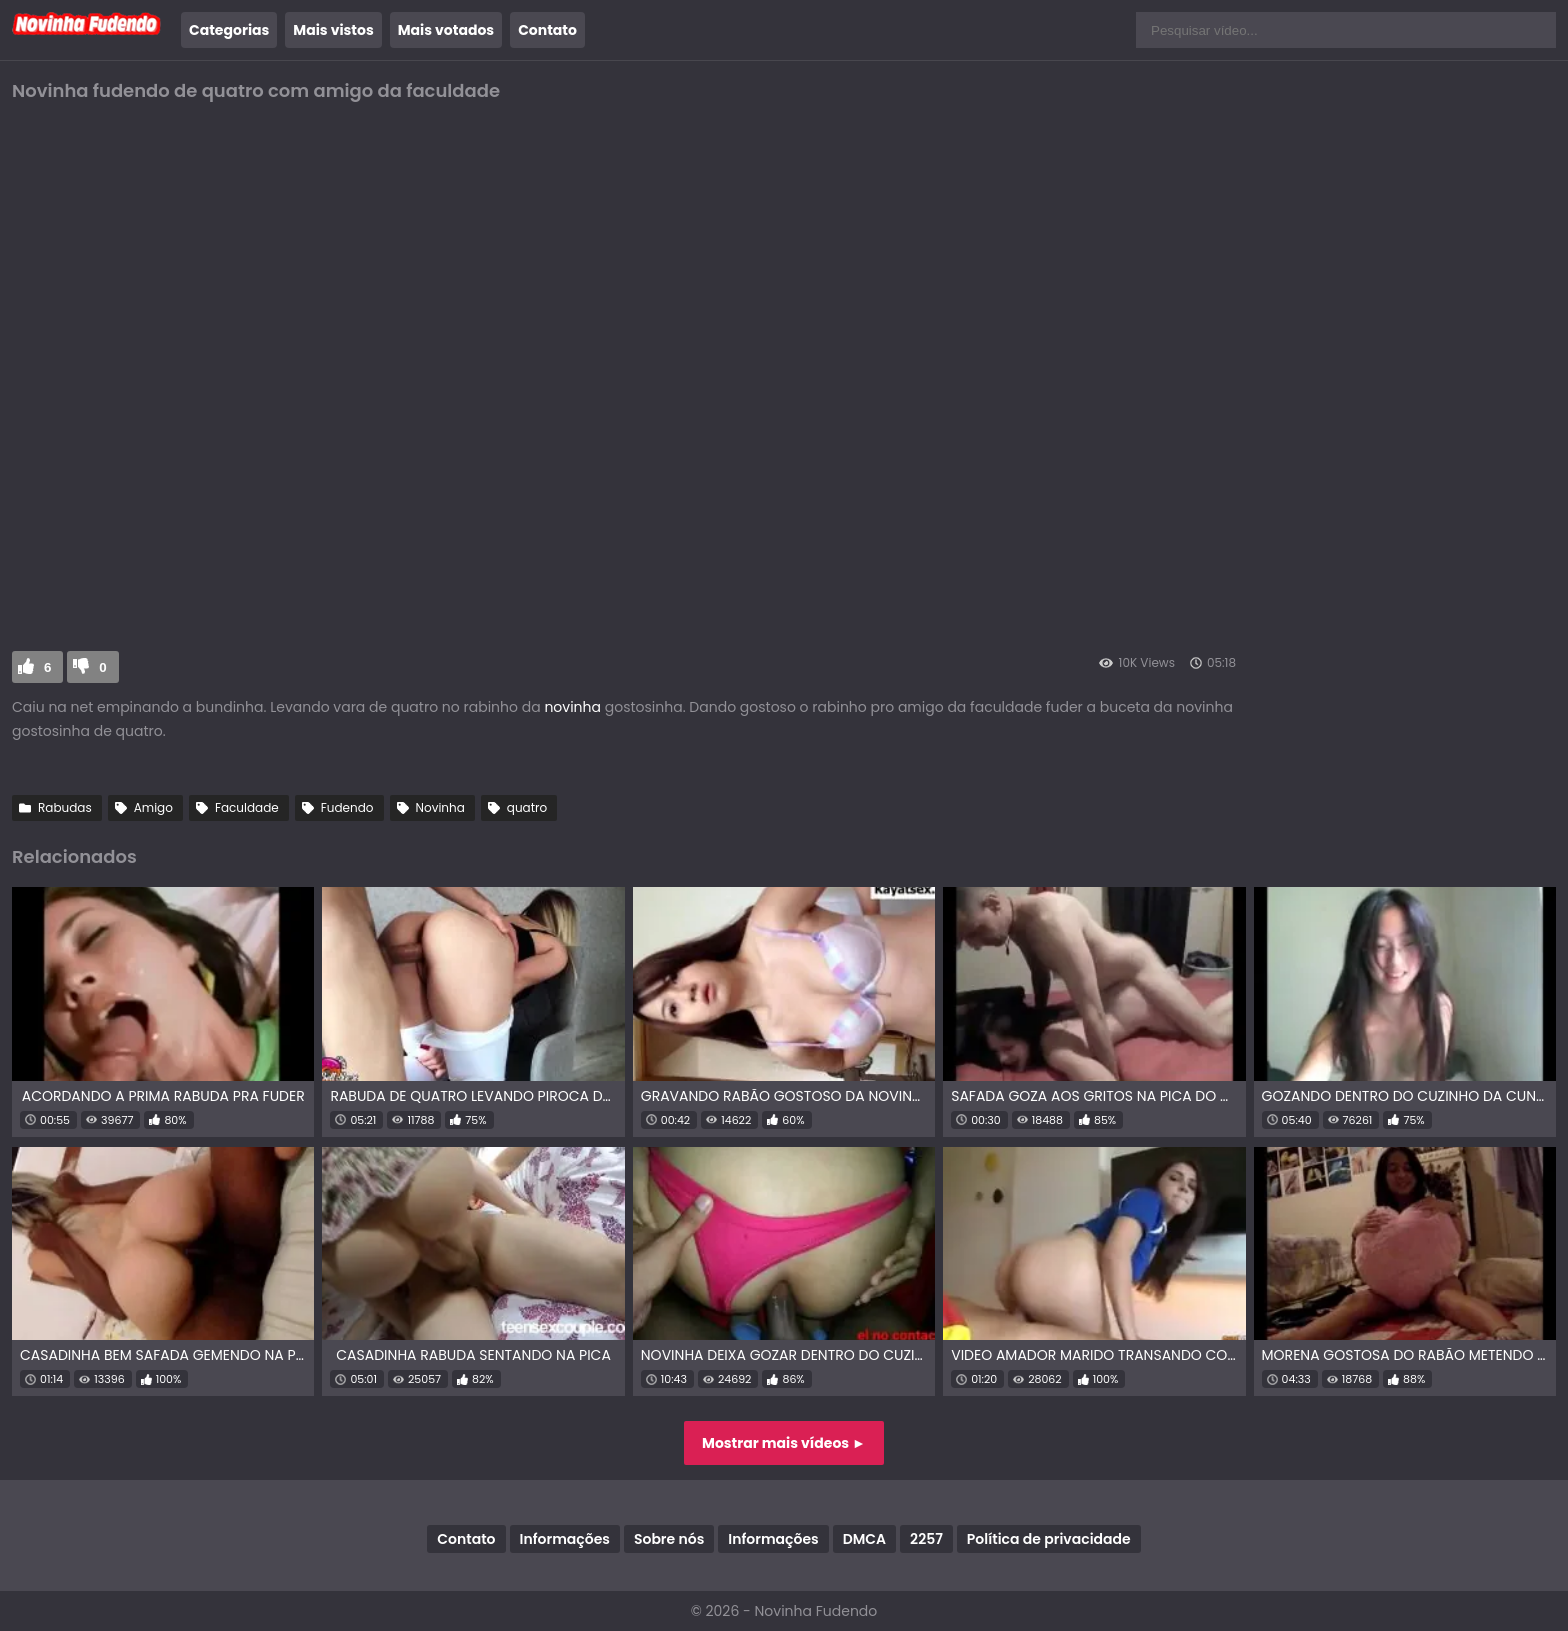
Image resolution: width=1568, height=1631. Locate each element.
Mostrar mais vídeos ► (784, 1443)
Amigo (153, 807)
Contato (547, 30)
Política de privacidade (1049, 1539)
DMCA (864, 1539)
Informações (565, 1539)
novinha (572, 707)
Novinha (440, 807)
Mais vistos (333, 30)
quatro (527, 807)
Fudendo (347, 807)
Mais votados (446, 30)
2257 (926, 1539)
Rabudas (65, 807)
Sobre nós (669, 1539)
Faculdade (247, 807)
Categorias (229, 30)
